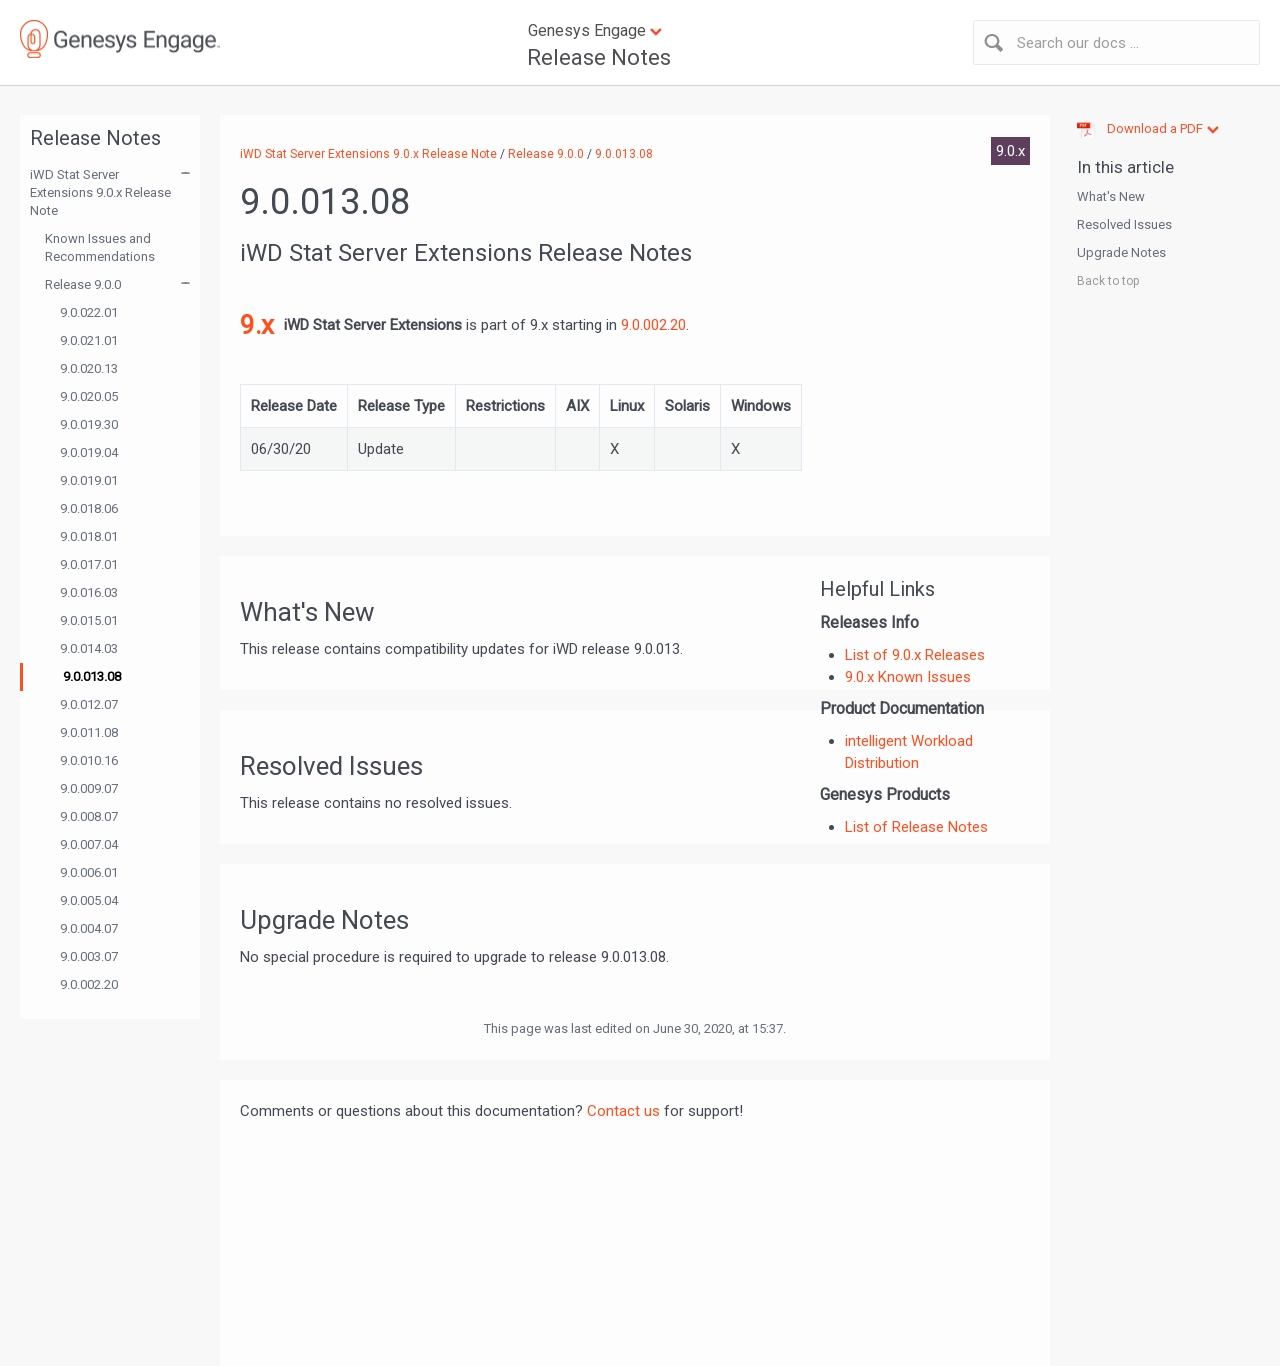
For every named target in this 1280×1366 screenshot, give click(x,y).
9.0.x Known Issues (908, 677)
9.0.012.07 (89, 704)
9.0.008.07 (89, 816)
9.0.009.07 (89, 788)
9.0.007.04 (89, 844)
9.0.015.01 (89, 620)
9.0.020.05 (89, 396)
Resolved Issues (1124, 224)
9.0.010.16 (89, 760)
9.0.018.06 (89, 508)
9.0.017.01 (89, 564)
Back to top (1108, 281)
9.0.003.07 (89, 956)
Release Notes (599, 57)
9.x (257, 325)
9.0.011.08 (89, 732)
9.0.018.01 (89, 536)
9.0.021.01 (89, 340)
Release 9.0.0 (83, 284)
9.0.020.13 (89, 368)
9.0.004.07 (89, 928)
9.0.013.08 (92, 676)
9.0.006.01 (89, 872)
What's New (1111, 196)
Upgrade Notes (1121, 252)
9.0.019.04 (89, 452)
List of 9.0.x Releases (915, 655)
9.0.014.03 (89, 648)
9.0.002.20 (89, 984)
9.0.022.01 (89, 312)
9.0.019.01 (89, 480)
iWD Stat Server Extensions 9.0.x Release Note (100, 192)
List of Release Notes (916, 827)
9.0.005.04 (89, 900)
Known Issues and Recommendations (100, 247)
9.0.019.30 (89, 424)
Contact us (623, 1111)
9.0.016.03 (89, 592)
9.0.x (1010, 151)
